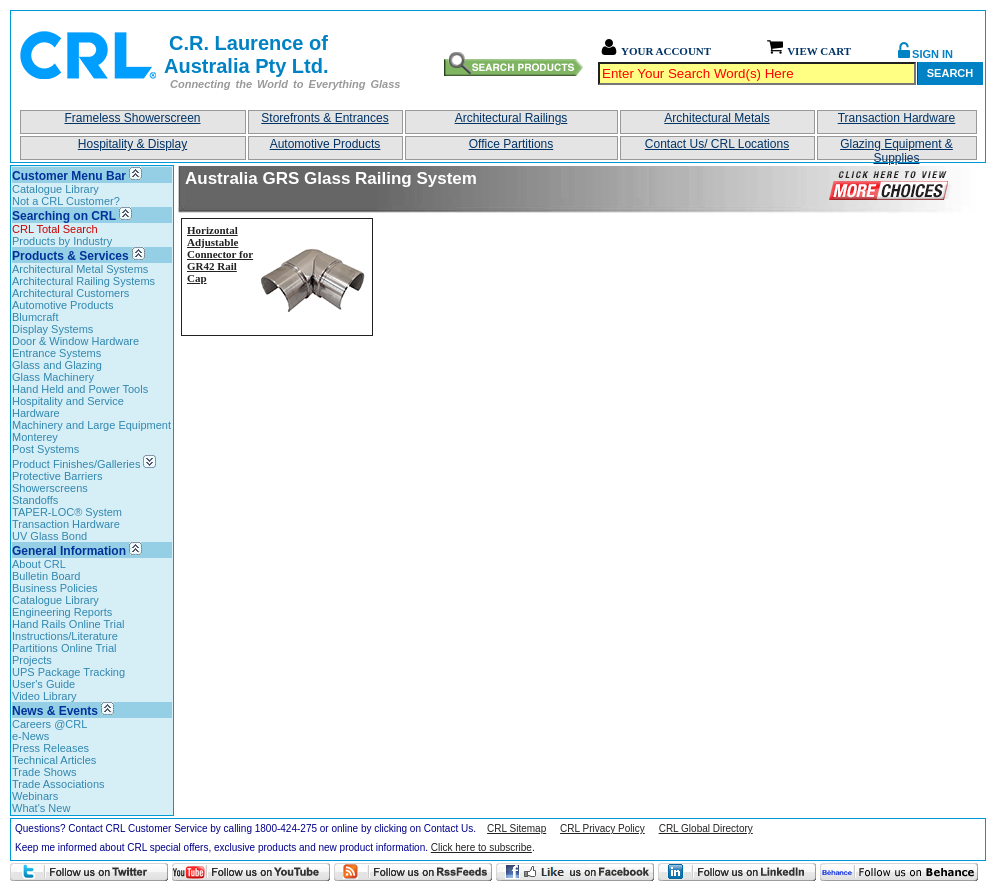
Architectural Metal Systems (80, 269)
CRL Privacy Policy (602, 828)
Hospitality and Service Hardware (68, 407)
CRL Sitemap (516, 828)
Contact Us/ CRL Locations (717, 144)
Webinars (35, 796)
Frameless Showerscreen (132, 118)
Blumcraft (35, 317)
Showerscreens (50, 488)
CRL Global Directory (706, 828)
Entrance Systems (56, 353)
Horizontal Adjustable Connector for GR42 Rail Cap (220, 254)
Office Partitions (511, 144)
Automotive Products (325, 144)
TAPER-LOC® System (67, 512)
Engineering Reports (62, 612)
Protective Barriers (57, 476)
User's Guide (43, 684)
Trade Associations (58, 784)
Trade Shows (44, 772)
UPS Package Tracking (68, 672)
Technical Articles (54, 760)
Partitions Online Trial (64, 648)
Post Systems (45, 449)
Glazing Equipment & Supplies (896, 148)
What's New (41, 808)
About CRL (39, 564)
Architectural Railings (511, 118)
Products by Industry (62, 241)
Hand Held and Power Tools (80, 389)
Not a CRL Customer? (66, 201)
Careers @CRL (49, 724)
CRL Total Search (55, 229)
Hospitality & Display (132, 144)
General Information (69, 551)
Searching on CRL (64, 216)
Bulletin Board (46, 576)
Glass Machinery (53, 377)
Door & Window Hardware (75, 341)
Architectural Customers (70, 293)
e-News (30, 736)
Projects (32, 660)
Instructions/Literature (65, 636)
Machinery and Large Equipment (91, 425)
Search (950, 73)
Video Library (44, 696)
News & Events (55, 711)
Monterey (35, 437)
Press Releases (50, 748)
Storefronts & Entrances (324, 118)
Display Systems (52, 329)
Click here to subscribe (481, 847)
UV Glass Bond (49, 536)
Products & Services (70, 256)
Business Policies (55, 588)
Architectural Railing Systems (83, 281)
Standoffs (35, 500)
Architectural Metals (716, 118)
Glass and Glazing (57, 365)
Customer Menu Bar (69, 176)
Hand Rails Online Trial (68, 624)
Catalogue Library (55, 189)
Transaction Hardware (897, 118)
